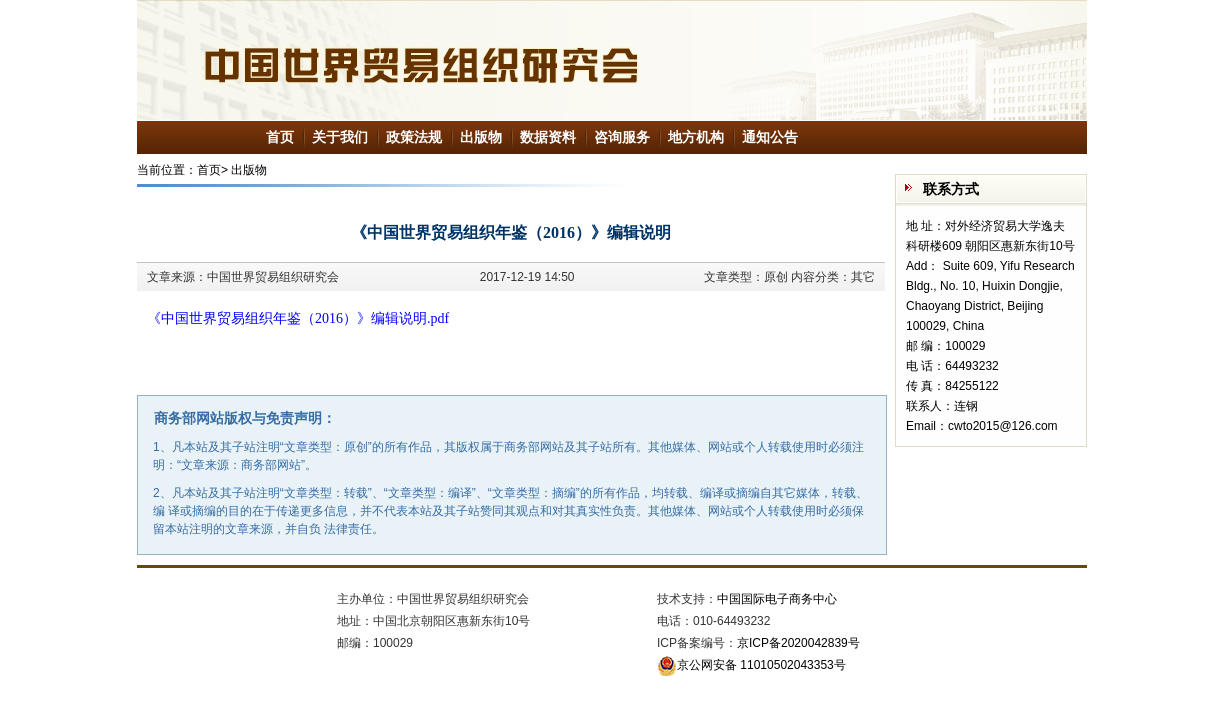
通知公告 (770, 137)
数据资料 (548, 137)
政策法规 (414, 137)
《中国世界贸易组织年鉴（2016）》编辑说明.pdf (298, 318)
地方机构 (696, 137)
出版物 (481, 137)
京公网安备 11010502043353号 (751, 665)
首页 (280, 137)
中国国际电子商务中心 (777, 599)
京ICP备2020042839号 (798, 643)
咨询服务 (622, 137)
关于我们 (340, 137)
